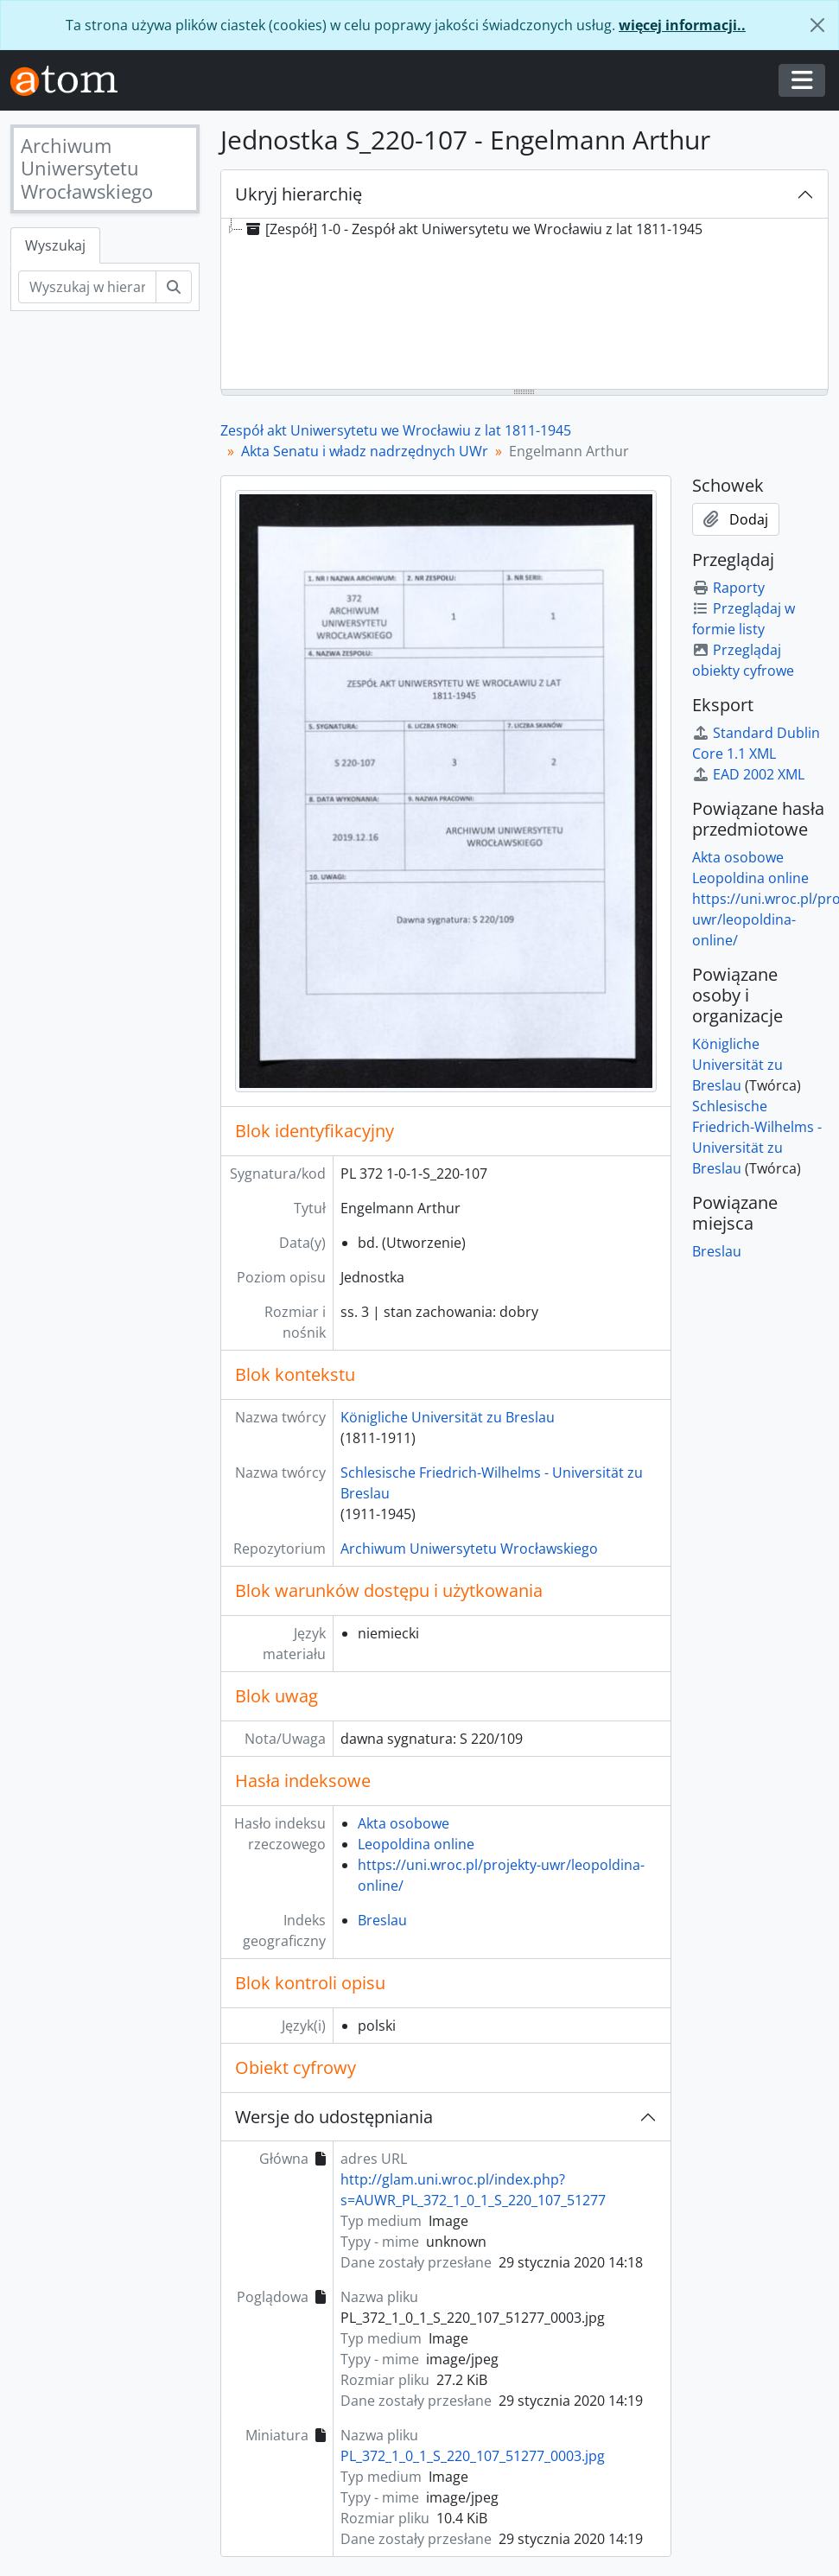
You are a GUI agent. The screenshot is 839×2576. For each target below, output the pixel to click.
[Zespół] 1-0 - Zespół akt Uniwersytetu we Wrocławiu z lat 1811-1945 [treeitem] (472, 229)
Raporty (728, 587)
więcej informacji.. (682, 25)
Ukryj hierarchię (298, 194)
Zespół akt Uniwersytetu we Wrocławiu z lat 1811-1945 (395, 430)
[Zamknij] (817, 25)
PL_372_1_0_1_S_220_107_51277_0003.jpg (472, 2455)
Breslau (382, 1920)
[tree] (524, 305)
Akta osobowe (403, 1823)
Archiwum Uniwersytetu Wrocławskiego (469, 1548)
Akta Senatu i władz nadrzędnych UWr (364, 451)
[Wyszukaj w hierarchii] (87, 286)
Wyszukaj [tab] (55, 245)
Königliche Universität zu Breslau (447, 1417)
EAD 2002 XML (748, 774)
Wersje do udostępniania (334, 2116)
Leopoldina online (416, 1844)
